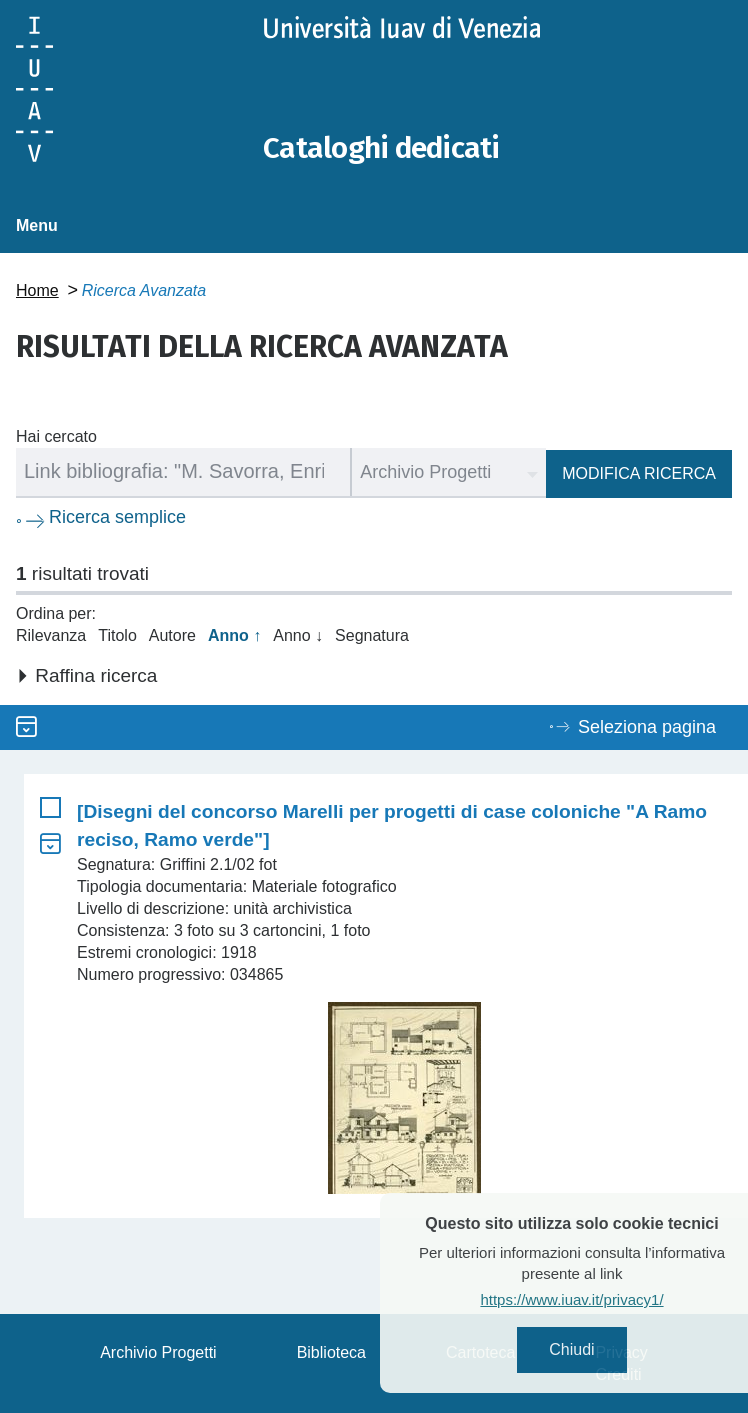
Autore (172, 634)
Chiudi (599, 1349)
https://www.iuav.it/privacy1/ (599, 1299)
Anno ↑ (234, 634)
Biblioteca (331, 1351)
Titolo (117, 634)
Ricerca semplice (117, 516)
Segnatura (372, 634)
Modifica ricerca (639, 472)
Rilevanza (51, 634)
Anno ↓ (298, 634)
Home (37, 289)
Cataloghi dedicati (383, 148)
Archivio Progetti (158, 1351)
